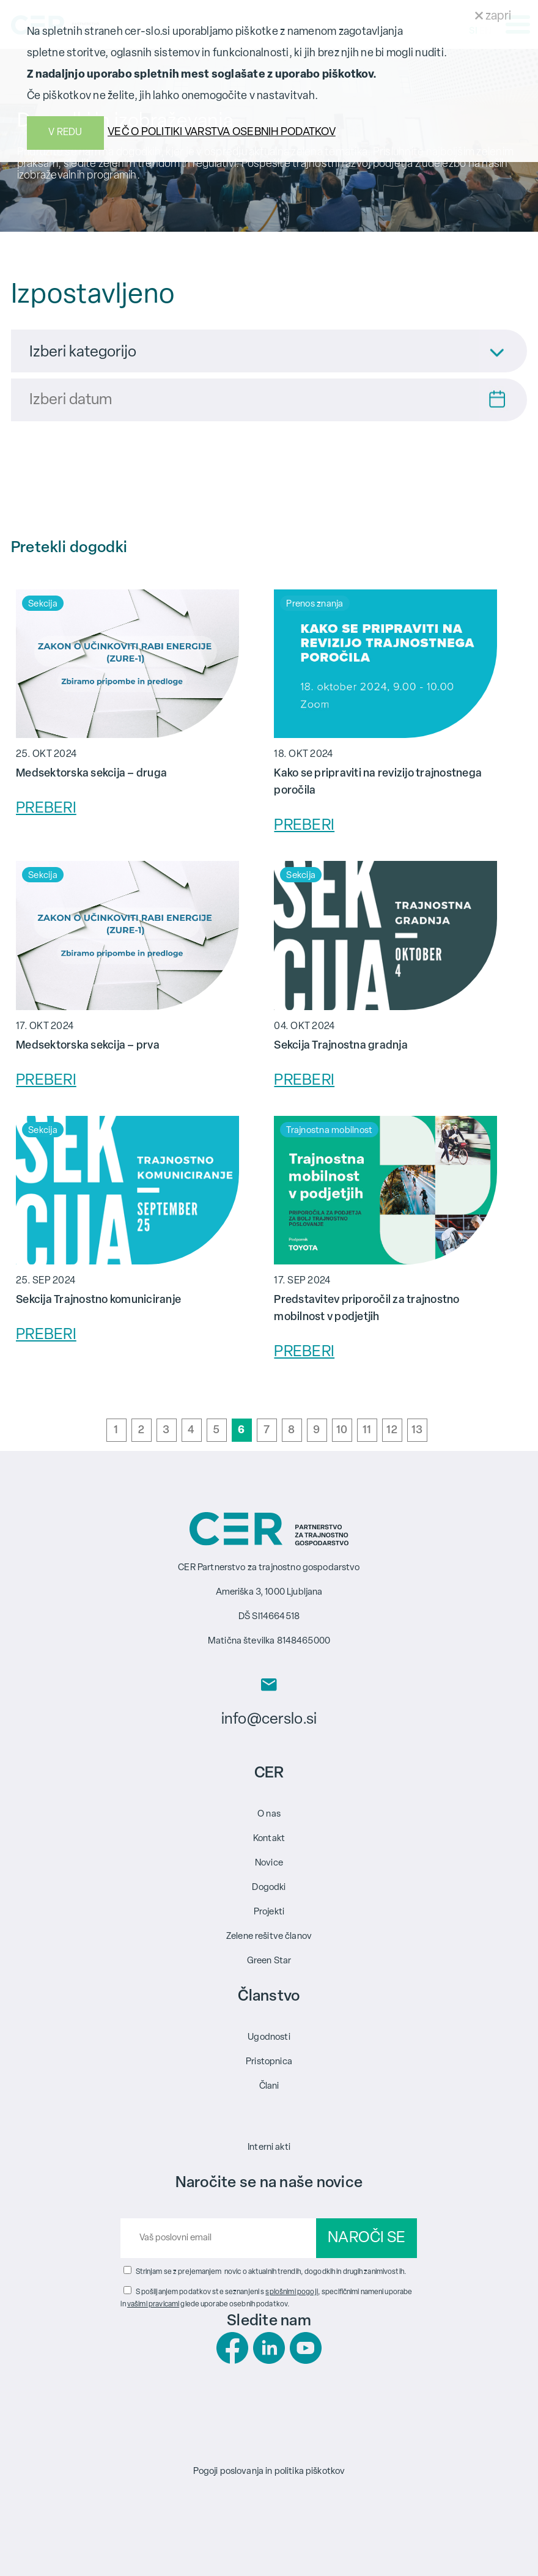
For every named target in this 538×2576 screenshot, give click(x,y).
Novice (269, 1863)
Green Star (269, 1961)
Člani (269, 2086)
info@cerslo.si (269, 1720)
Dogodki (269, 1887)
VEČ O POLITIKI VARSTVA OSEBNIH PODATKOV (222, 132)
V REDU (65, 133)
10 (342, 1430)
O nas (269, 1814)
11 (367, 1430)
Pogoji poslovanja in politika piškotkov (269, 2471)
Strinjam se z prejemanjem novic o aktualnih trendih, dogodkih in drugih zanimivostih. (271, 2272)
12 (391, 1430)
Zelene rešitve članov (269, 1936)
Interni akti (269, 2147)
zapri (493, 16)
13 (417, 1430)
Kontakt (269, 1838)
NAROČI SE (366, 2238)
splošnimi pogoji (291, 2292)
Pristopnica (269, 2062)
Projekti (269, 1912)
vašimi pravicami (153, 2304)
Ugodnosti (269, 2037)
